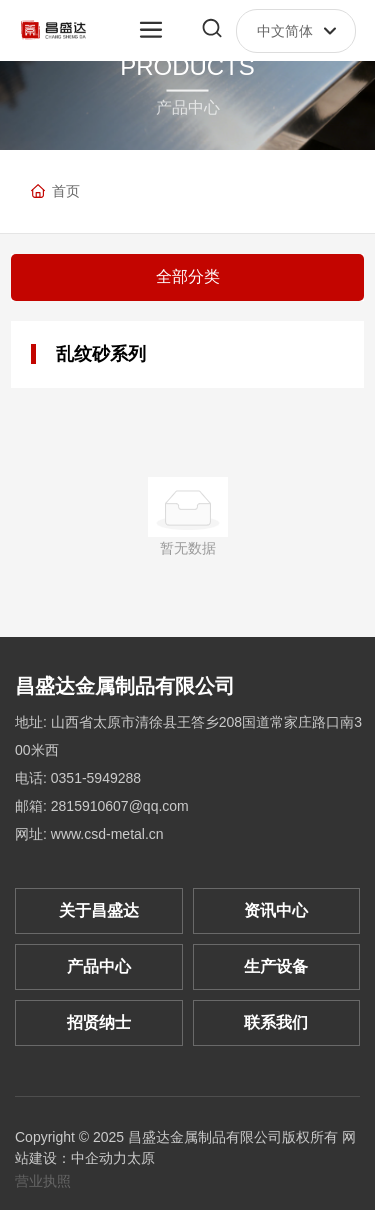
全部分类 (188, 276)
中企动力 (99, 1158)
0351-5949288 (96, 778)
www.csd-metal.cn (107, 834)
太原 (141, 1158)
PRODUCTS (187, 66)
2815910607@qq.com (120, 806)
